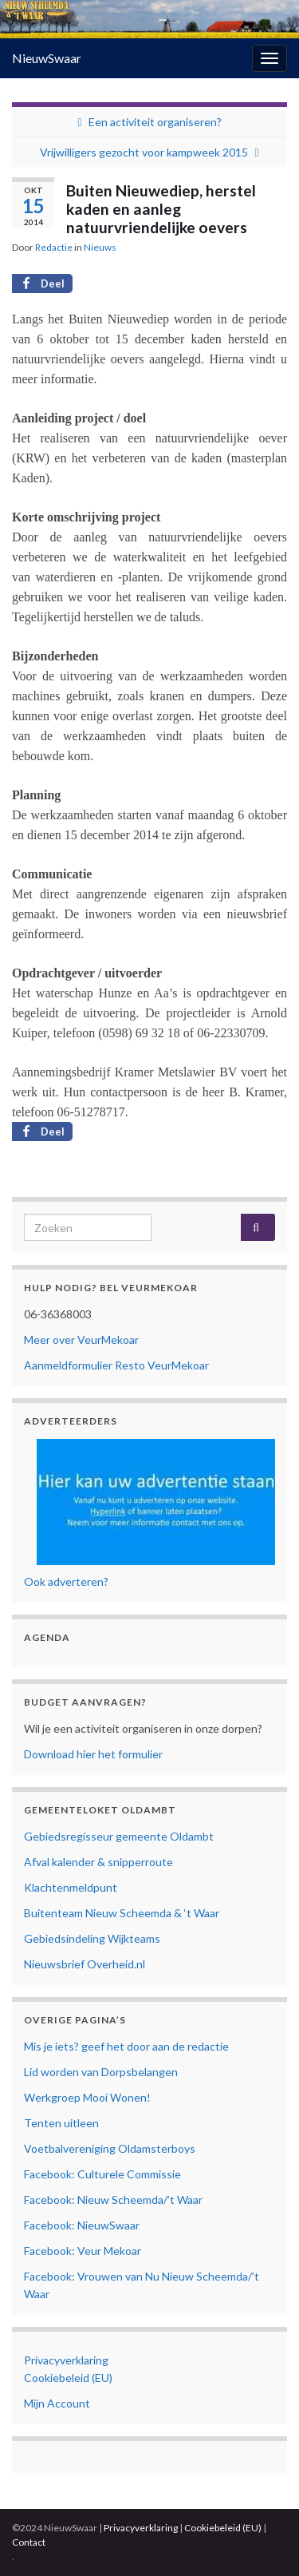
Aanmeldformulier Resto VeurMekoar (116, 1365)
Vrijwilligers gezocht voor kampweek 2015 (144, 152)
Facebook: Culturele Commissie (102, 2174)
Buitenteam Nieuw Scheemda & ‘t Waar (121, 1913)
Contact (28, 2542)
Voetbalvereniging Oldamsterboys (109, 2148)
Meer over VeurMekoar (81, 1339)
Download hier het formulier (93, 1754)
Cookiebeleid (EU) (68, 2377)
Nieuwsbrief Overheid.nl (84, 1964)
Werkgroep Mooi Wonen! (87, 2097)
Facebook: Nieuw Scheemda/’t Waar (113, 2199)
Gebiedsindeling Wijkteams (92, 1938)
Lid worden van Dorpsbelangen (101, 2072)
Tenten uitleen (61, 2123)
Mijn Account (57, 2403)
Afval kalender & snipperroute (98, 1862)
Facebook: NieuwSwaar (82, 2225)
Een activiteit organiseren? (155, 122)
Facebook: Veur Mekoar (82, 2250)
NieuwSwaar (46, 57)
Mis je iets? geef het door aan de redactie (126, 2046)
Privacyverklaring (66, 2360)
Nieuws (100, 247)
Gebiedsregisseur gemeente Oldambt (119, 1836)
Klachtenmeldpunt (70, 1887)
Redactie (54, 247)
